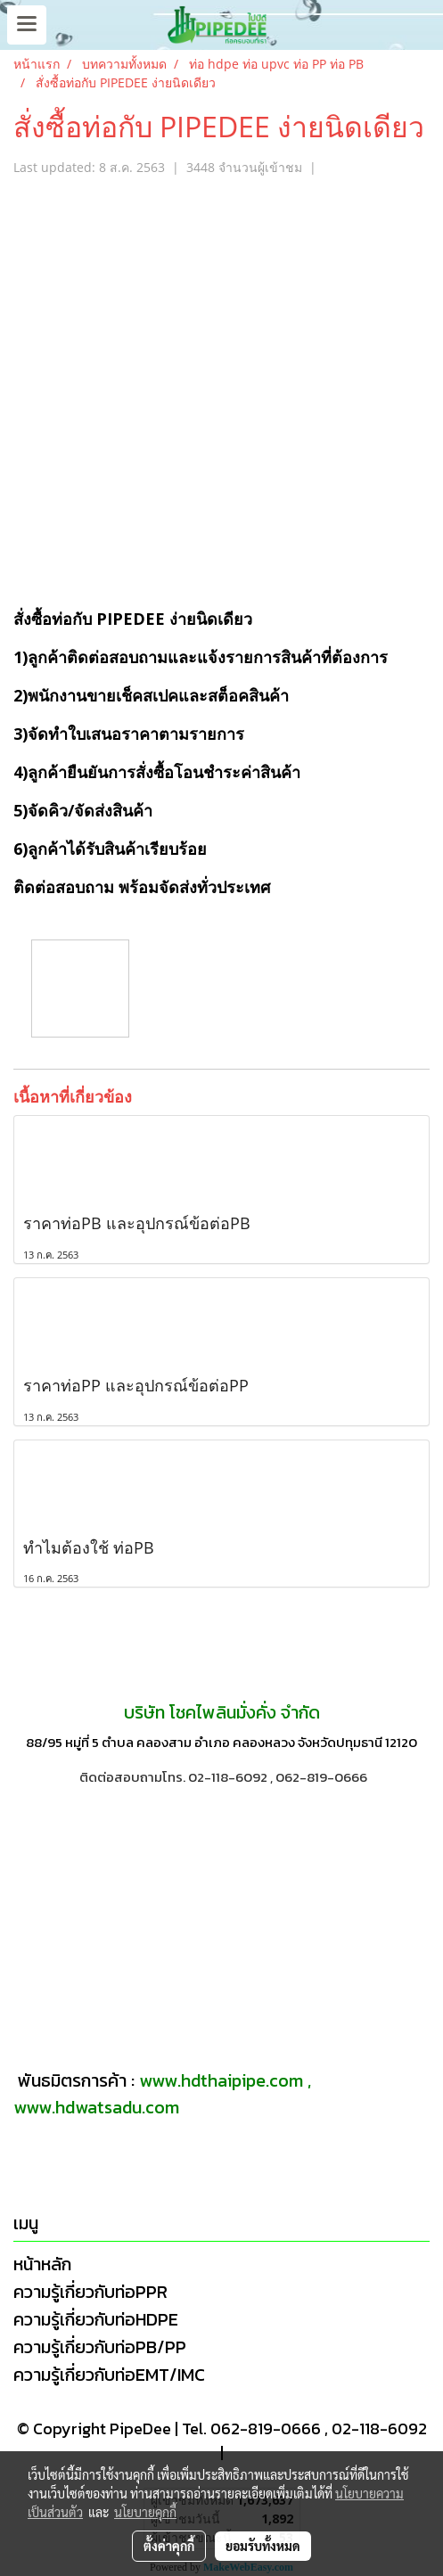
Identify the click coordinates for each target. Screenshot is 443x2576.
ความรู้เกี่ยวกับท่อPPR (90, 2291)
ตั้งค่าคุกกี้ (169, 2546)
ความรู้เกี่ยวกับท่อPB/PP (99, 2347)
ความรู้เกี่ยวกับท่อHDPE (95, 2319)
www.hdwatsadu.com (96, 2107)
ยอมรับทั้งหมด (263, 2546)
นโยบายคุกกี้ (145, 2512)
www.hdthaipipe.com (221, 2080)
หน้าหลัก (42, 2264)
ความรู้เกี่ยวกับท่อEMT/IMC (109, 2374)
